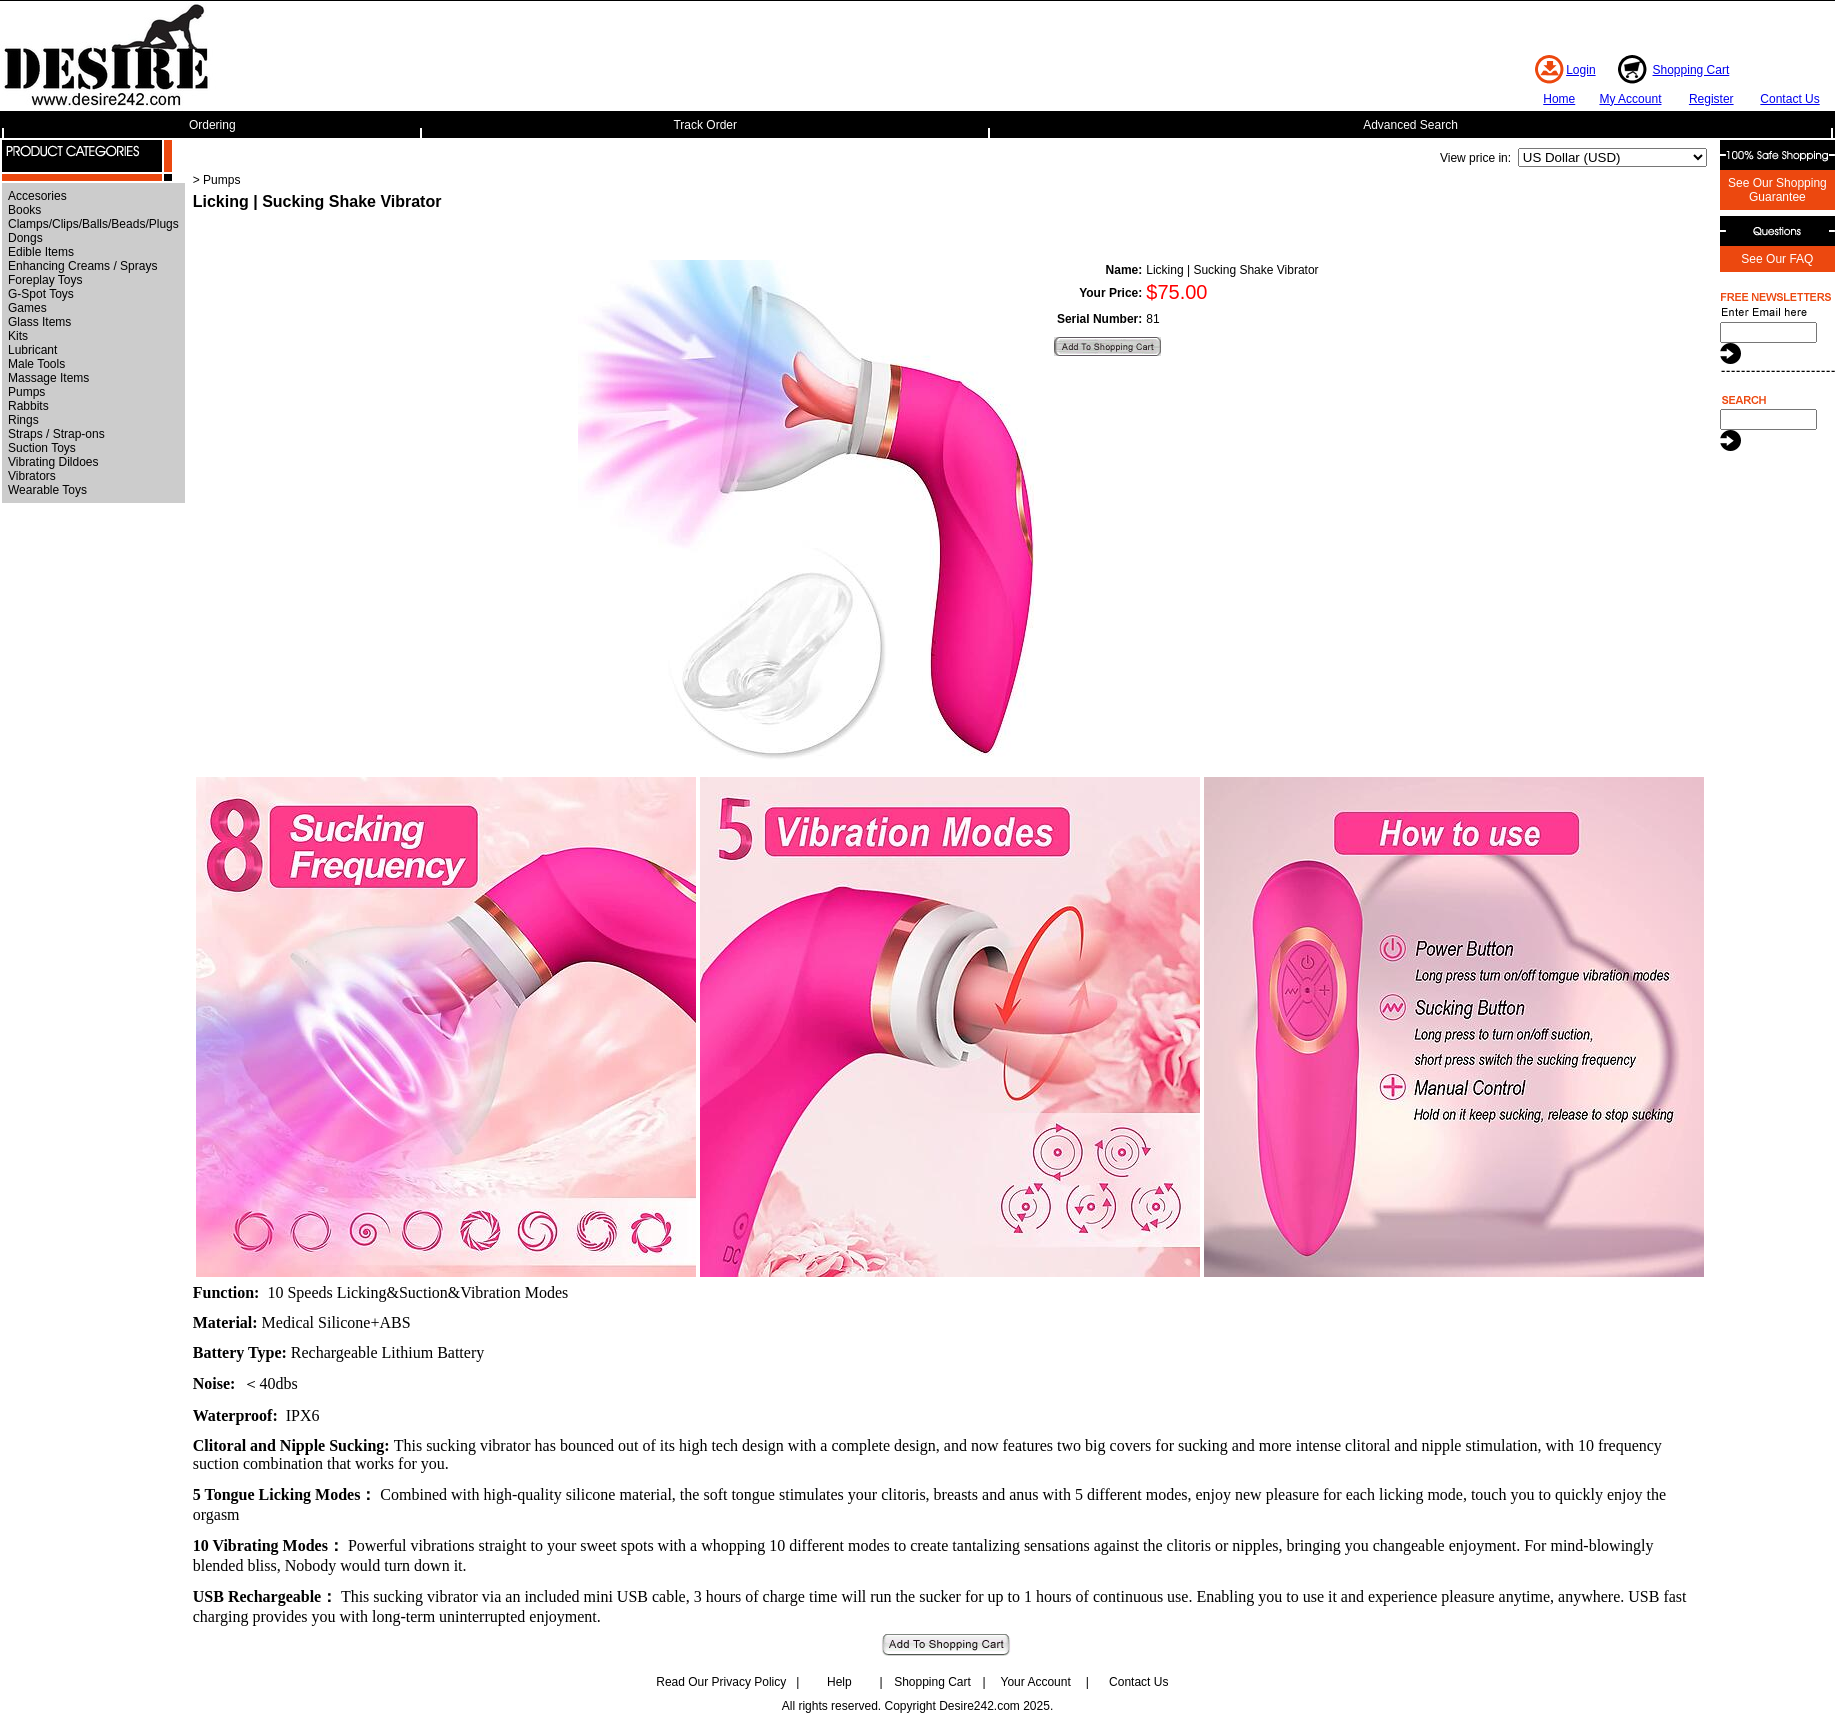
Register (1711, 99)
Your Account (1035, 1682)
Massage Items (48, 378)
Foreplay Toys (45, 280)
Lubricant (32, 350)
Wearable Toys (47, 490)
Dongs (25, 238)
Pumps (26, 392)
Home (1559, 99)
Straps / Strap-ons (56, 434)
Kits (18, 336)
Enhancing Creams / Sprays (82, 266)
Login (1580, 70)
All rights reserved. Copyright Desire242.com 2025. (917, 1706)
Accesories (37, 196)
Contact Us (1789, 99)
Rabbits (28, 406)
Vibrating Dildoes (53, 462)
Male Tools (36, 364)
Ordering (212, 125)
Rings (23, 420)
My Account (1630, 99)
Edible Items (41, 252)
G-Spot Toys (41, 294)
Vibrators (32, 476)
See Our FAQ (1777, 259)
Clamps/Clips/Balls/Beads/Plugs (93, 224)
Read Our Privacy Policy (721, 1682)
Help (839, 1682)
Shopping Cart (1691, 70)
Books (24, 210)
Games (27, 308)
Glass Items (39, 322)
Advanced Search (1410, 125)
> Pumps (217, 180)
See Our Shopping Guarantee (1777, 190)
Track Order (705, 125)
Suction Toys (42, 448)
